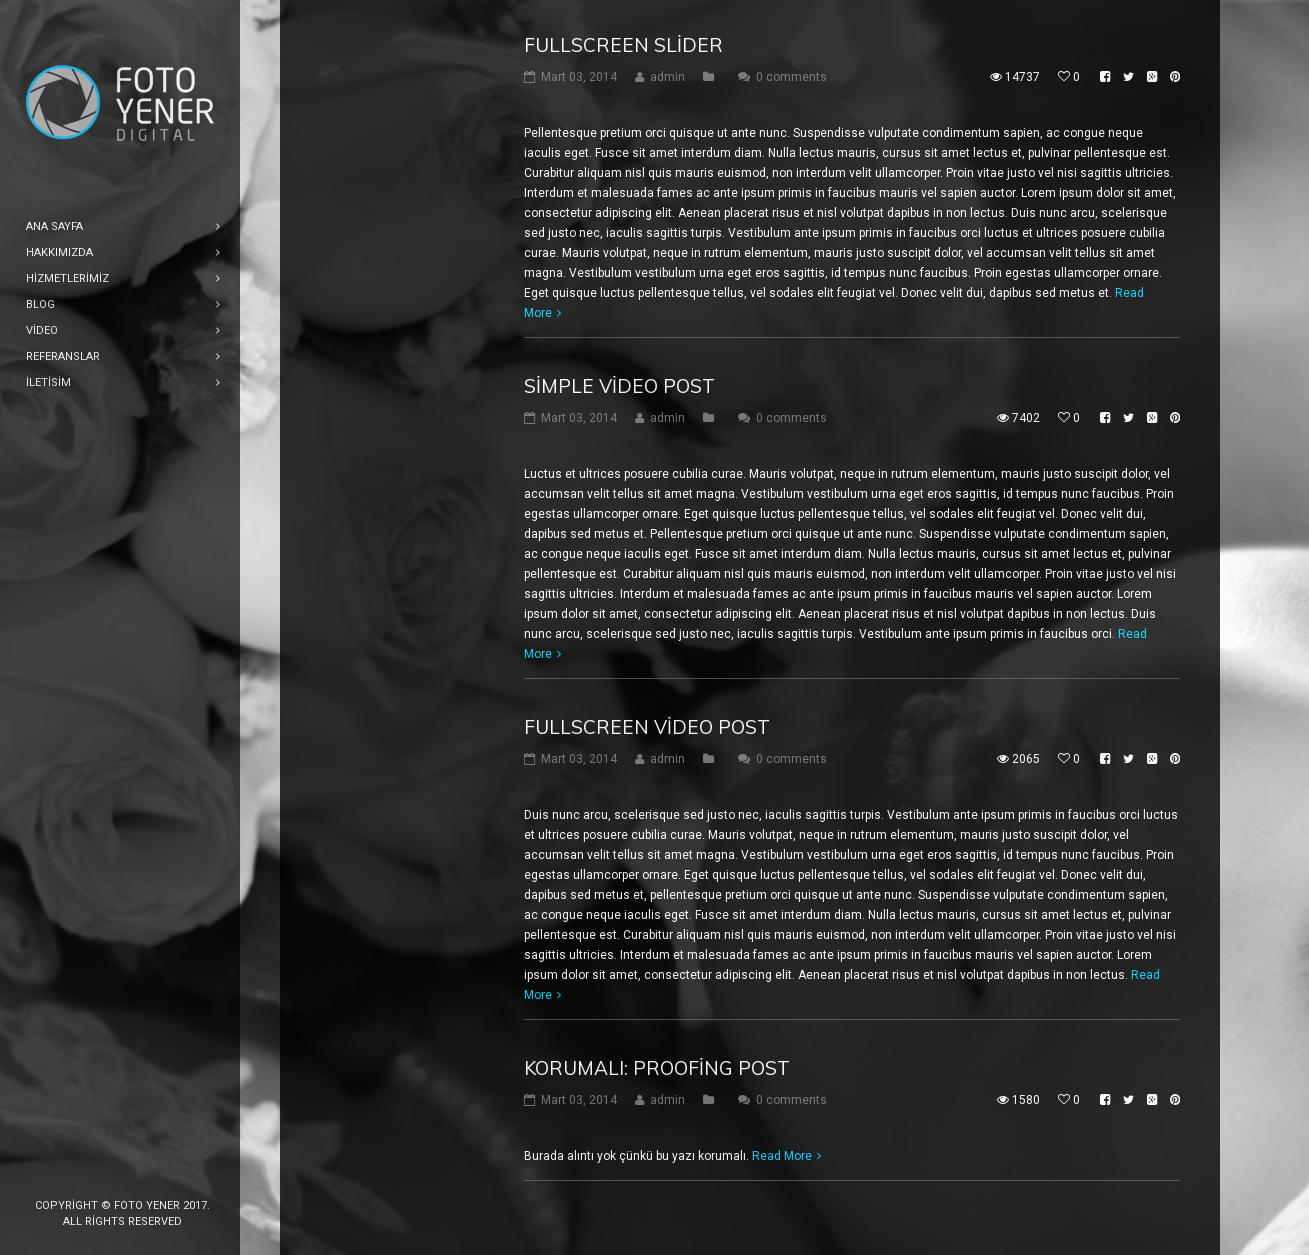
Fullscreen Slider (623, 45)
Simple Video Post (619, 386)
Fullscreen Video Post (647, 727)
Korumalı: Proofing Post (657, 1068)
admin (667, 77)
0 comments (791, 77)
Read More (782, 1156)
